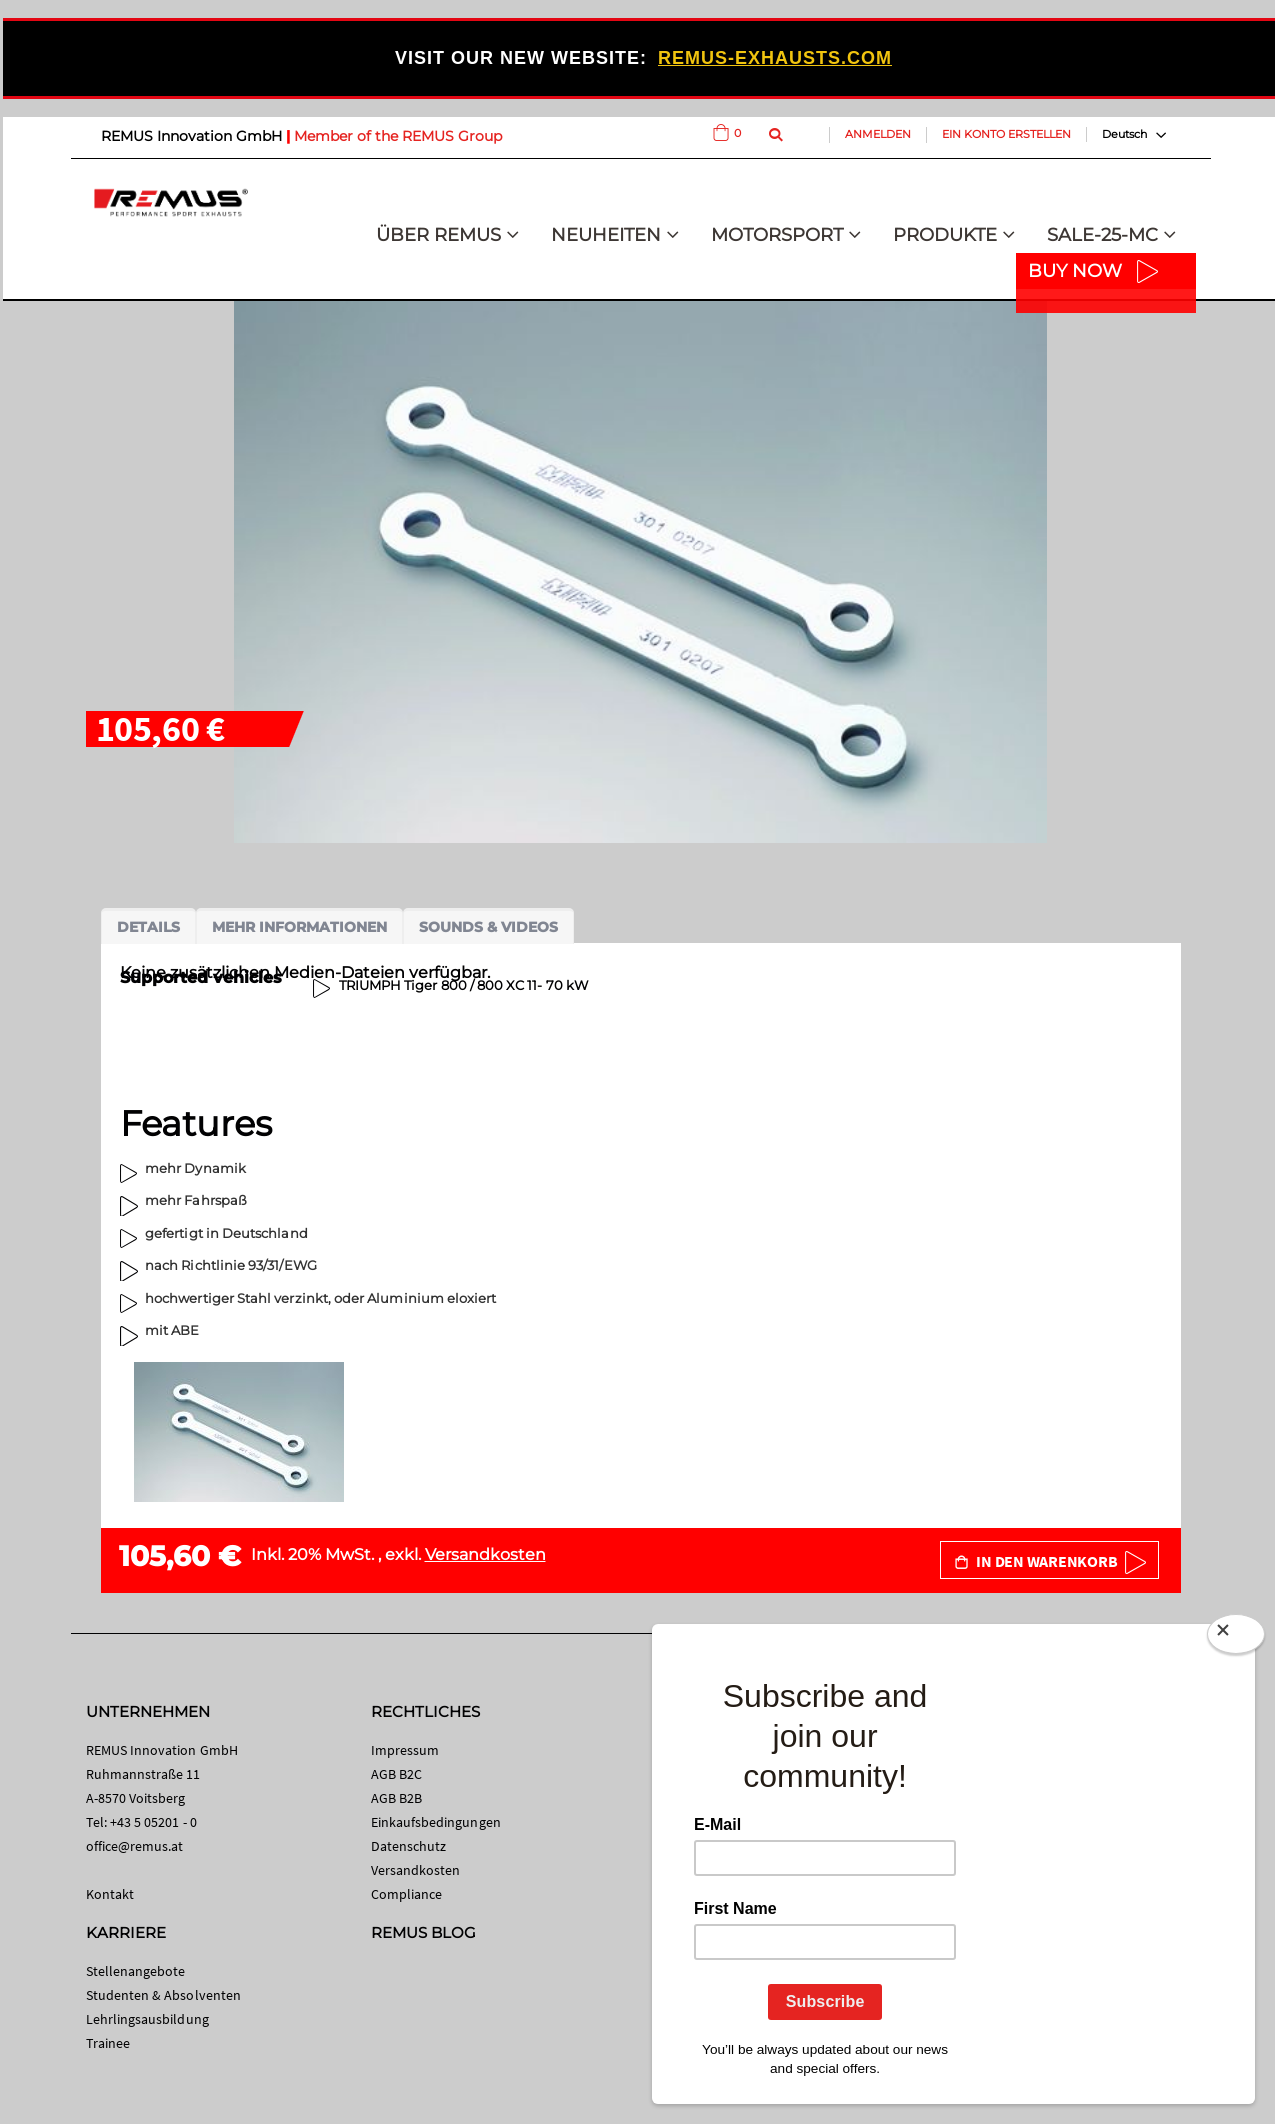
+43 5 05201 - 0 (153, 1822)
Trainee (108, 2043)
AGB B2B (396, 1798)
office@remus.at (135, 1846)
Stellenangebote (136, 1971)
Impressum (405, 1750)
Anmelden (878, 134)
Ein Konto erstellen (1006, 134)
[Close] (1236, 1638)
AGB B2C (396, 1774)
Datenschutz (409, 1846)
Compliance (407, 1894)
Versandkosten (485, 1554)
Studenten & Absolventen (164, 1995)
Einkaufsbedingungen (436, 1822)
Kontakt (110, 1894)
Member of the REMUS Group (398, 136)
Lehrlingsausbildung (147, 2019)
